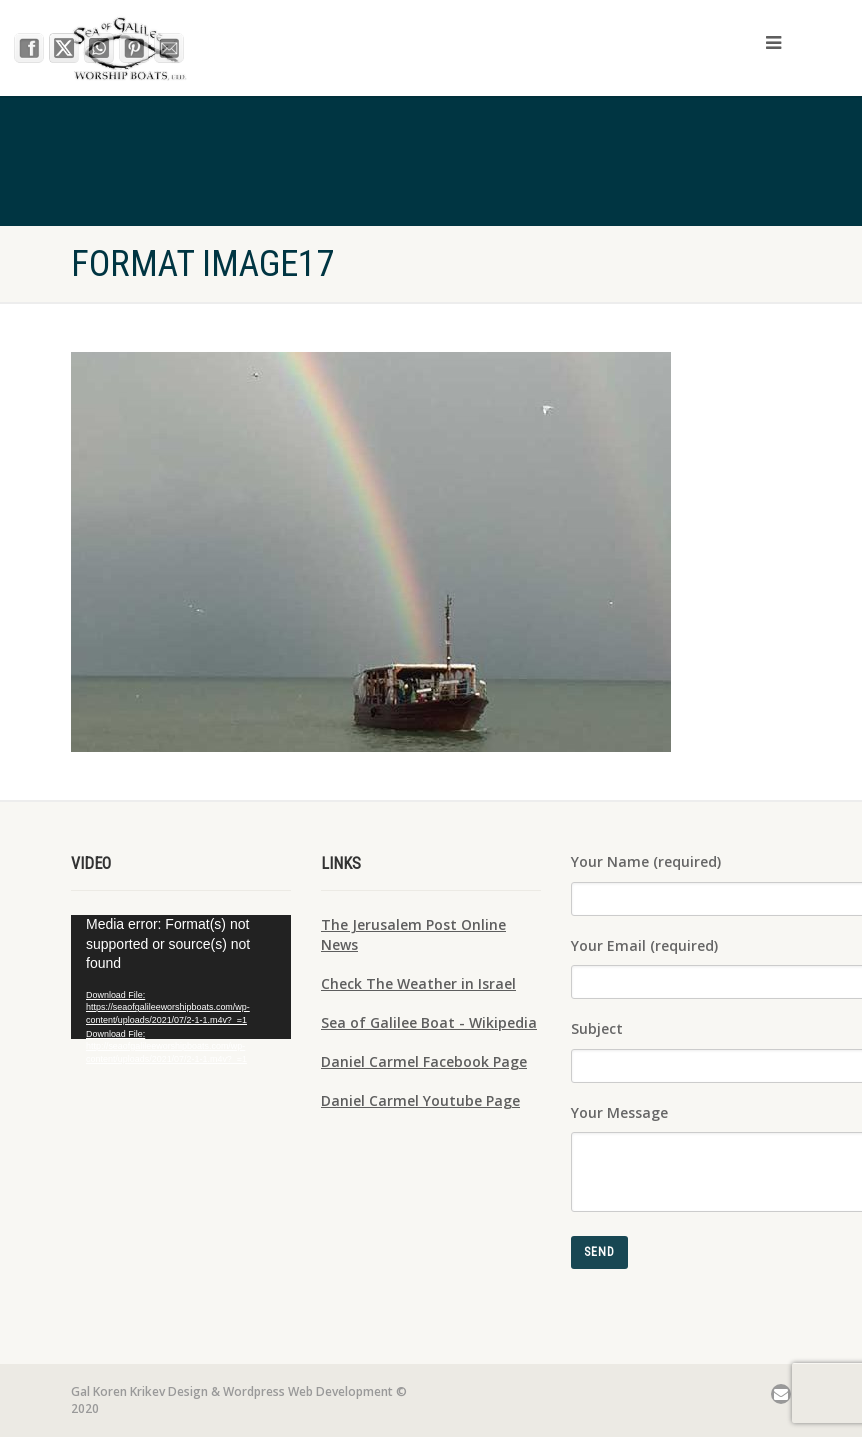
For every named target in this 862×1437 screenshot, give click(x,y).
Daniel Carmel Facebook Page (424, 1061)
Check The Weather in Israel (418, 983)
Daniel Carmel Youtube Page (420, 1100)
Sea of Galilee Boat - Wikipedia (429, 1022)
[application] (181, 977)
